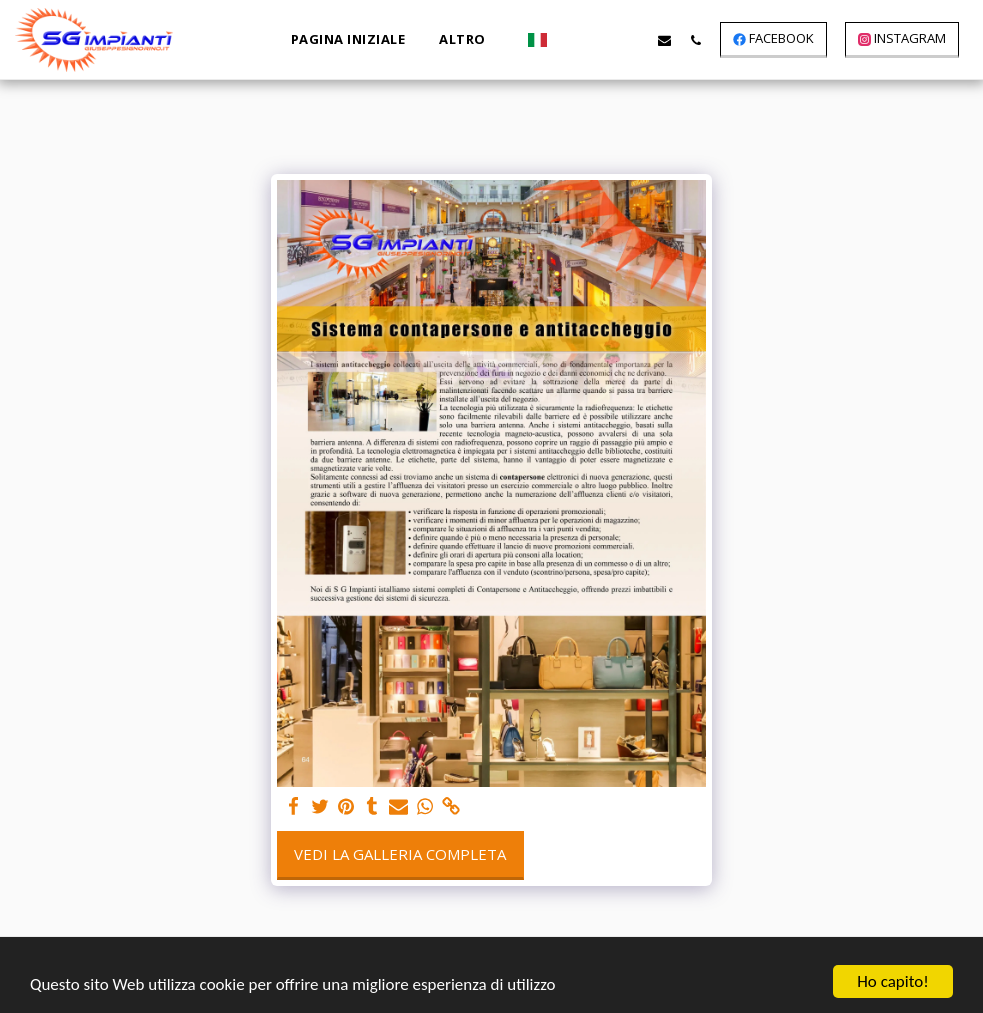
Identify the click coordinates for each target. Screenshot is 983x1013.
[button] (571, 40)
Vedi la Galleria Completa (400, 854)
